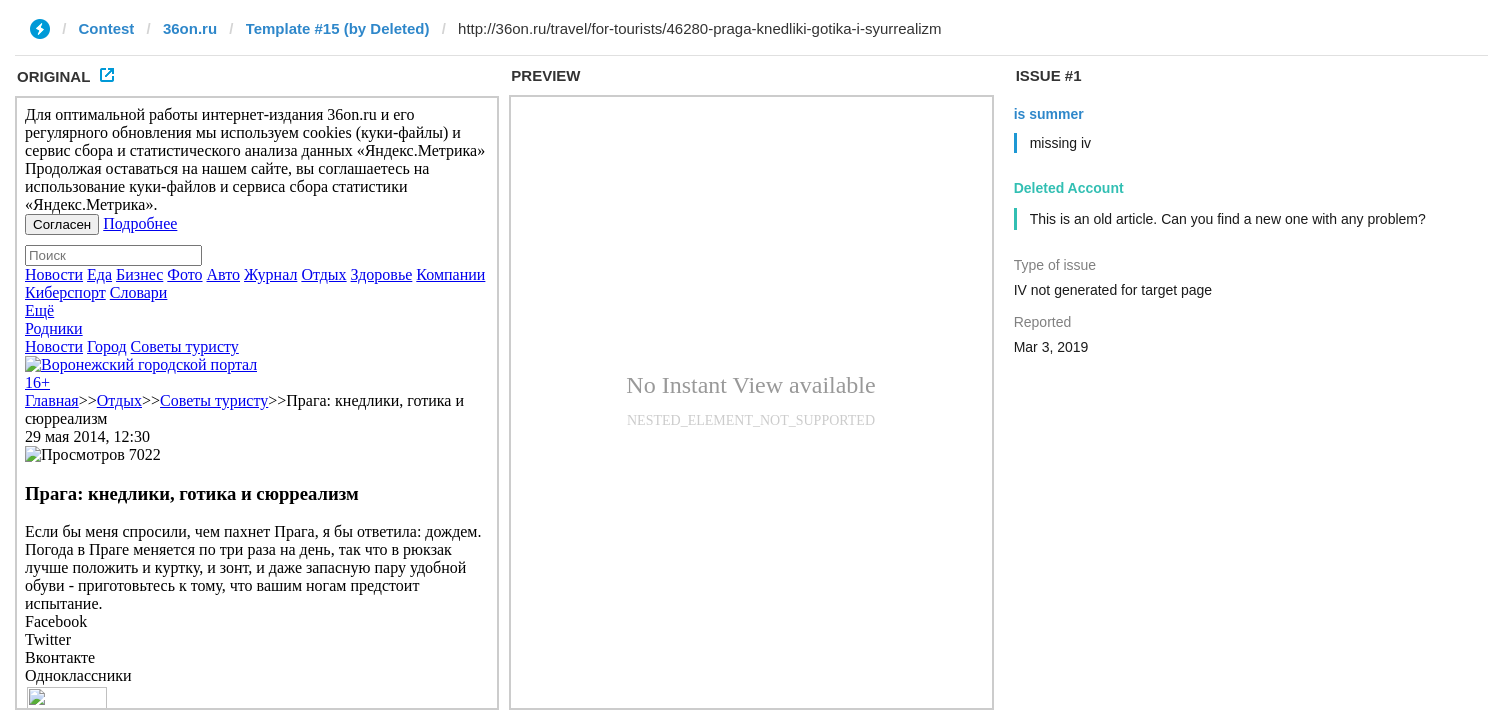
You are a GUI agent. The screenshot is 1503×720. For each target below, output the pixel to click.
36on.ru (190, 28)
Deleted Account (1069, 188)
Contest (107, 28)
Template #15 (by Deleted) (338, 28)
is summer (1049, 114)
